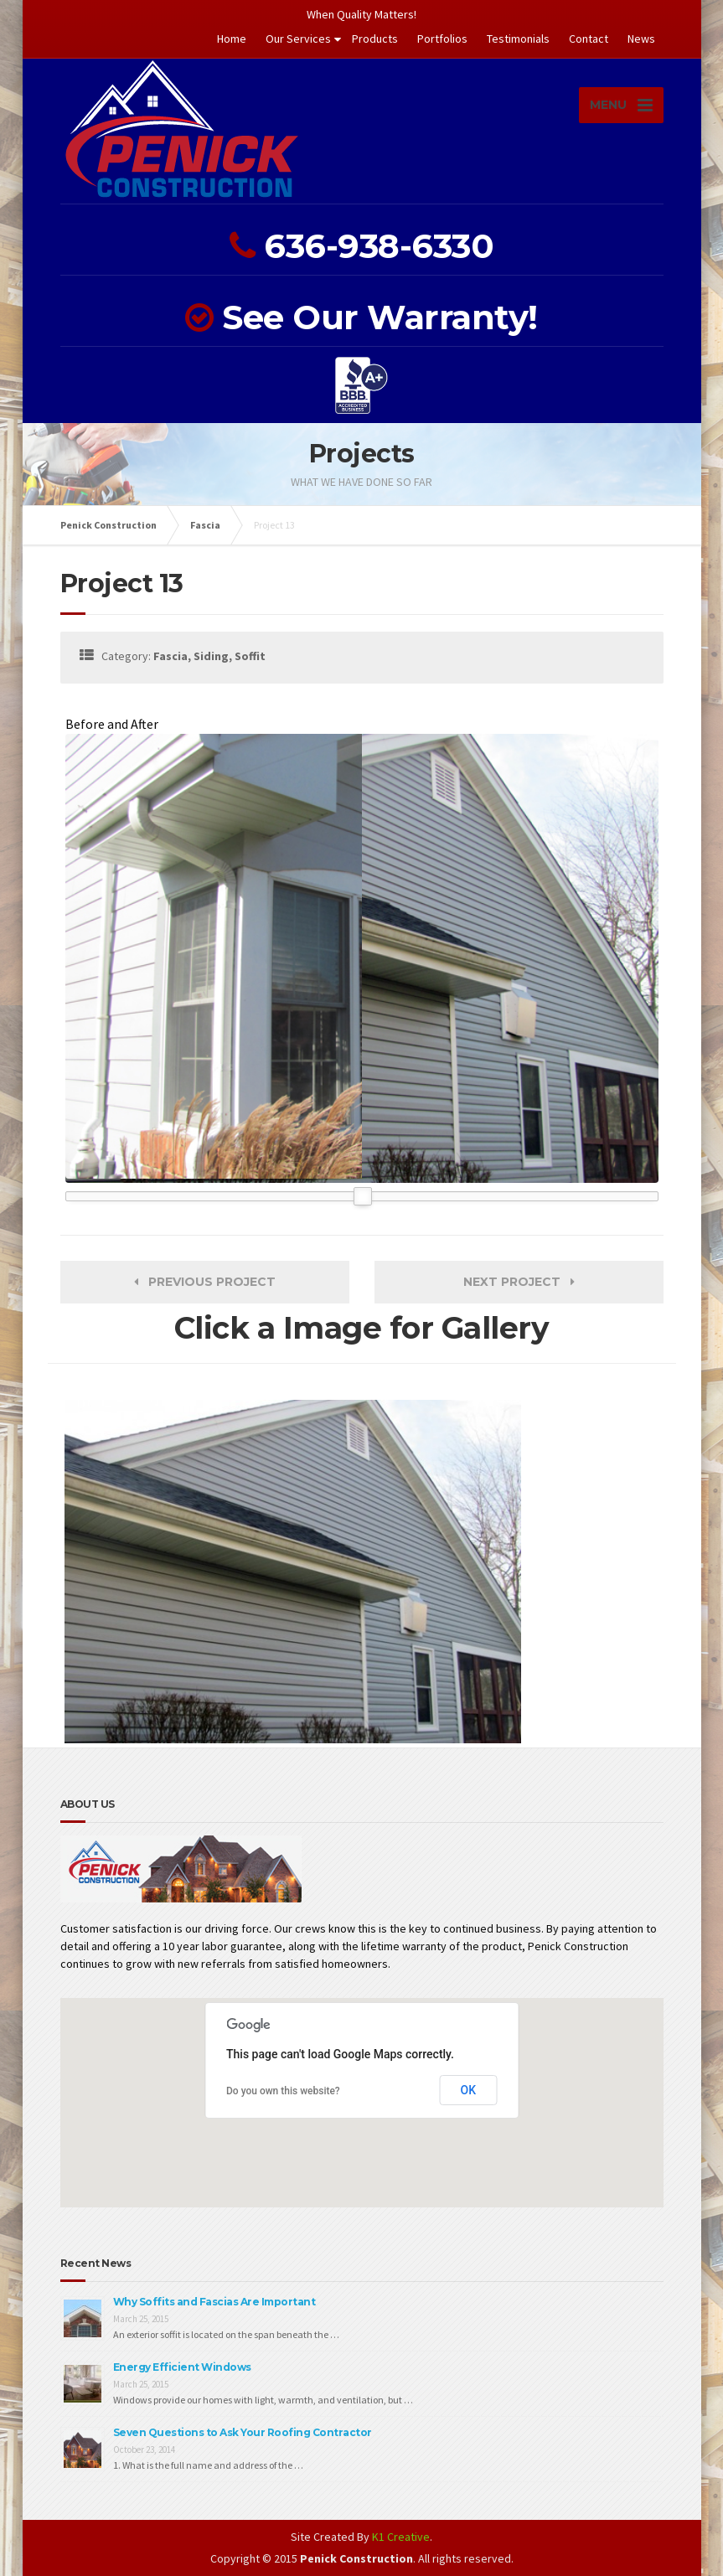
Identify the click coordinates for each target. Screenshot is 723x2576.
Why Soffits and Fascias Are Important (214, 2301)
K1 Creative (401, 2536)
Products (375, 38)
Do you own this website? (283, 2091)
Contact (588, 38)
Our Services (298, 38)
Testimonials (518, 38)
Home (231, 38)
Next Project (519, 1281)
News (641, 38)
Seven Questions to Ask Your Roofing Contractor (242, 2432)
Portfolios (442, 38)
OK (469, 2090)
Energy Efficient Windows (182, 2367)
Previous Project (205, 1281)
